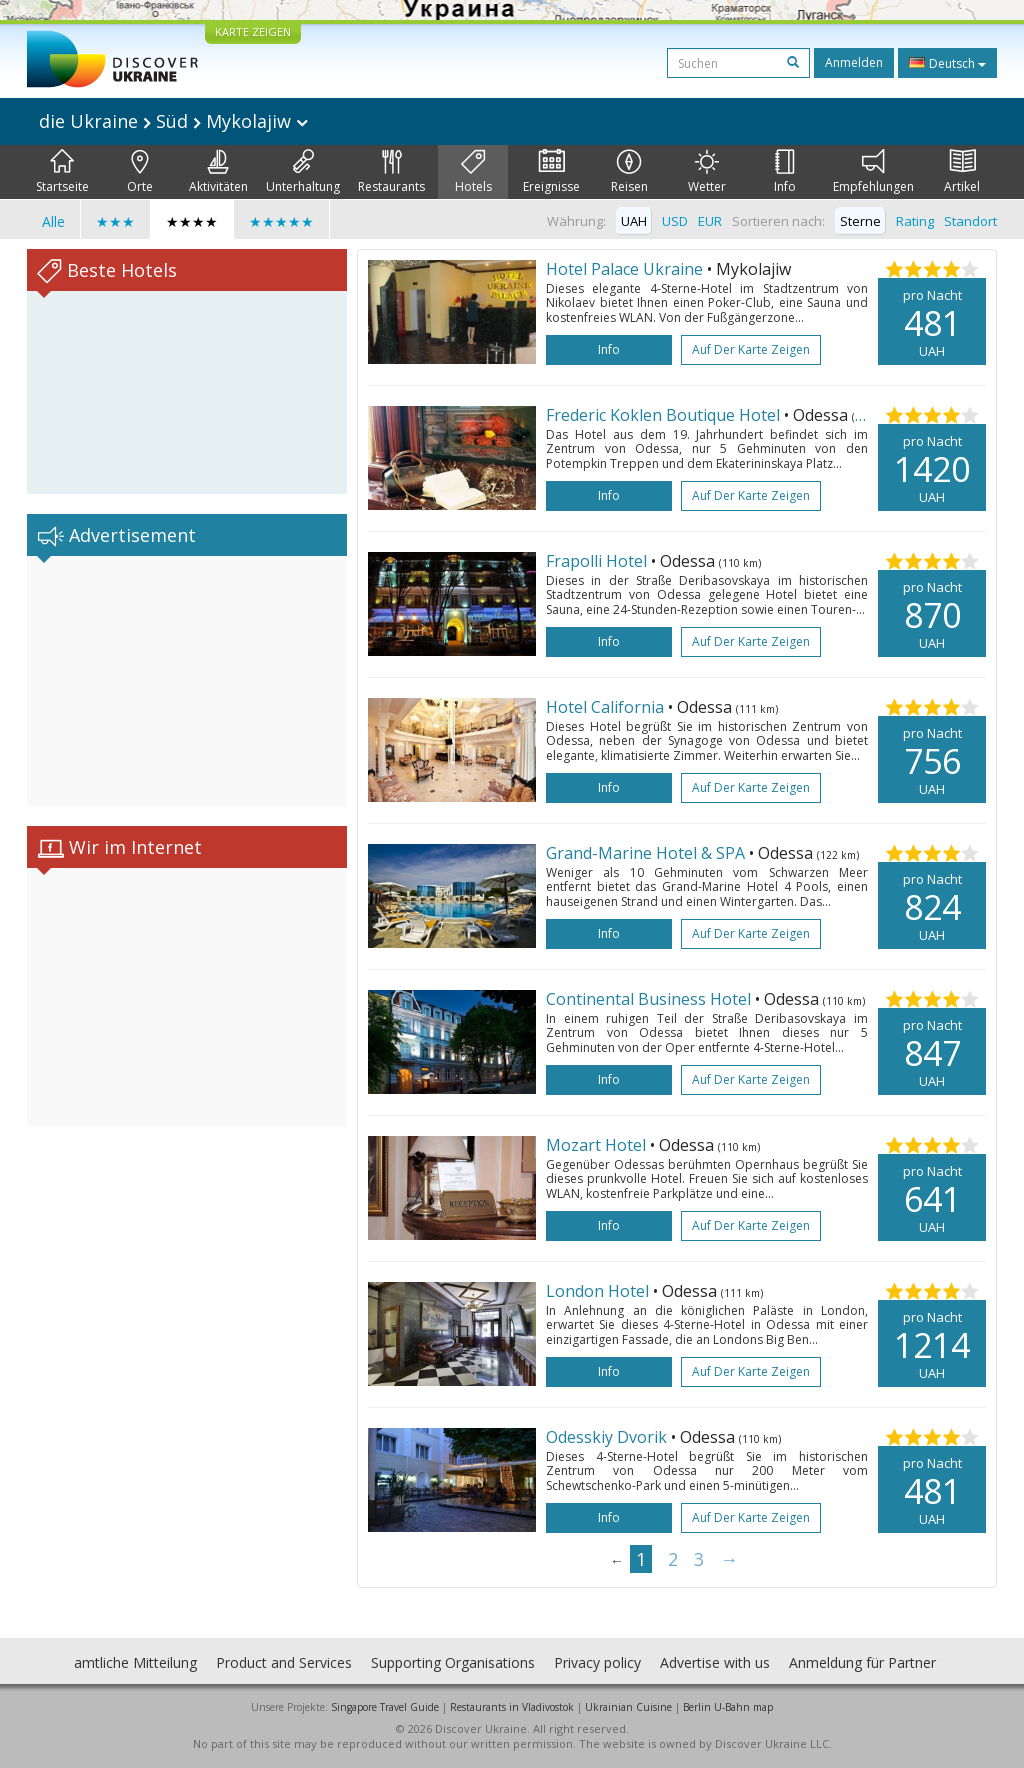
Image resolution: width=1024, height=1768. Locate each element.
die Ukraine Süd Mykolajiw (173, 121)
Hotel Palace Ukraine (626, 269)
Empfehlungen (873, 172)
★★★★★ (281, 221)
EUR (710, 221)
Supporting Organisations (453, 1662)
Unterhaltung (303, 172)
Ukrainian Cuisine (628, 1707)
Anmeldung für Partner (862, 1662)
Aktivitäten (218, 172)
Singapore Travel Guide (385, 1707)
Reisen (629, 172)
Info (785, 172)
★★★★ (192, 221)
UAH (634, 221)
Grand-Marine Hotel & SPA (647, 853)
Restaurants (391, 172)
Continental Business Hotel (650, 999)
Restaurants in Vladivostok (512, 1707)
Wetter (707, 172)
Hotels (473, 172)
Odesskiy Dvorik (608, 1437)
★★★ (115, 221)
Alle (53, 221)
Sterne (860, 221)
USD (675, 221)
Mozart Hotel (598, 1145)
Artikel (962, 172)
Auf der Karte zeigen (751, 349)
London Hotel (599, 1291)
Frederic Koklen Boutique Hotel (665, 415)
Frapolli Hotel (598, 561)
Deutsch (947, 63)
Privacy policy (597, 1662)
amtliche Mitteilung (135, 1662)
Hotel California (607, 707)
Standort (970, 221)
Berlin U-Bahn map (728, 1707)
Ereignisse (551, 172)
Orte (140, 172)
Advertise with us (715, 1662)
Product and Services (284, 1662)
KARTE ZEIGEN (253, 31)
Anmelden (854, 62)
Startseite (62, 172)
